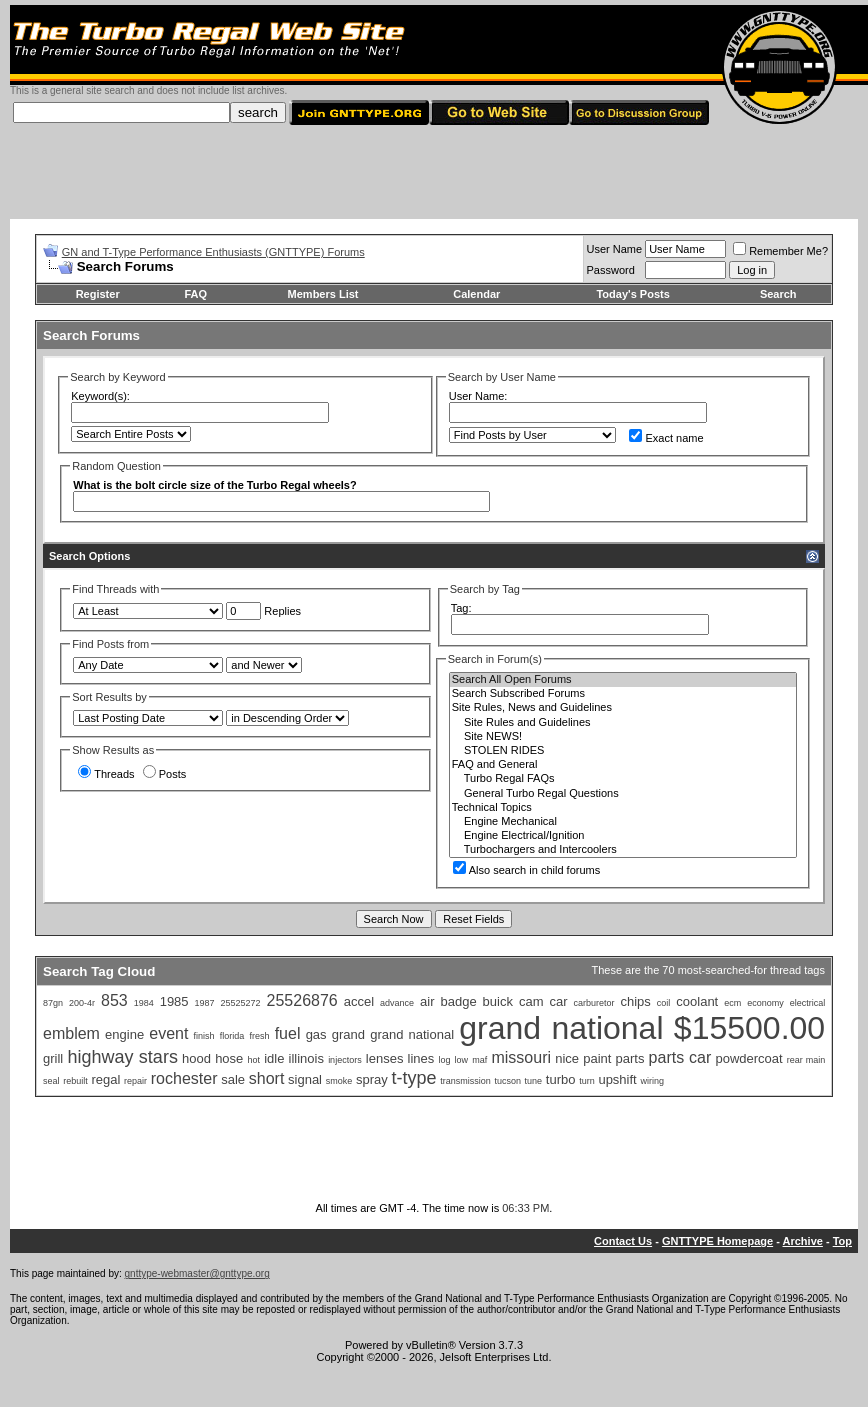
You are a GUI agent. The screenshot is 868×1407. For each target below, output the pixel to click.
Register (98, 294)
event (168, 1033)
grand (348, 1034)
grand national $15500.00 (642, 1028)
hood (196, 1058)
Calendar (476, 294)
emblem (71, 1033)
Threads (106, 774)
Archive (803, 1241)
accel (359, 1001)
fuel (288, 1033)
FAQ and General (623, 765)
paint (597, 1058)
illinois (306, 1058)
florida (232, 1036)
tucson (507, 1081)
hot (253, 1060)
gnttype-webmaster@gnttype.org (197, 1273)
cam (531, 1001)
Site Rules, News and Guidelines (623, 708)
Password (611, 270)
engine (124, 1034)
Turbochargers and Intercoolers (623, 850)
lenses (385, 1058)
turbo (561, 1079)
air (427, 1001)
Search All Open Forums (623, 680)
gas (316, 1034)
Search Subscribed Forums (623, 694)
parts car (680, 1057)
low (462, 1060)
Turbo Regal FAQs (623, 779)
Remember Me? (780, 251)
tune (534, 1081)
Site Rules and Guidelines (623, 723)
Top (842, 1241)
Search (778, 294)
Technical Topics (623, 808)
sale (233, 1079)
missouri (521, 1057)
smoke (339, 1081)
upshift (617, 1079)
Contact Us (623, 1241)
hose (229, 1058)
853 (114, 1000)
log (444, 1060)
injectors (345, 1060)
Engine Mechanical (623, 822)
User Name (615, 249)
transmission (465, 1081)
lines (421, 1058)
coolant (697, 1001)
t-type (413, 1078)
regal (105, 1079)
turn (587, 1081)
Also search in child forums (526, 870)
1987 (205, 1003)
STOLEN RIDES (623, 751)
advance (397, 1003)
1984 (144, 1003)
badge (458, 1001)
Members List (323, 294)
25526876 (302, 1000)
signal (305, 1079)
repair (135, 1081)
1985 (174, 1001)
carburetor (593, 1003)
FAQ (195, 294)
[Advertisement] (434, 174)
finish (204, 1036)
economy (765, 1003)
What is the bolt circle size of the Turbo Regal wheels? (214, 485)
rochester (184, 1078)
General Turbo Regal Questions (623, 794)
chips (635, 1001)
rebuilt (75, 1081)
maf (479, 1060)
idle (274, 1058)
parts (630, 1058)
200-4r (82, 1003)
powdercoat (748, 1058)
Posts (165, 774)
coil (664, 1003)
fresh (259, 1036)
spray (372, 1079)
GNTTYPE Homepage (717, 1241)
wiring (652, 1081)
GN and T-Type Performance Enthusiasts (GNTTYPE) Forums (213, 252)
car (558, 1001)
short (267, 1078)
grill (53, 1058)
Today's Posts (632, 294)
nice (567, 1058)
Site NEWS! (623, 737)
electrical (808, 1003)
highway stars (122, 1057)
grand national (412, 1034)
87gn (53, 1003)
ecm (732, 1003)
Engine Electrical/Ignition (623, 836)
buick (498, 1001)
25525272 (241, 1003)
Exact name (666, 438)
